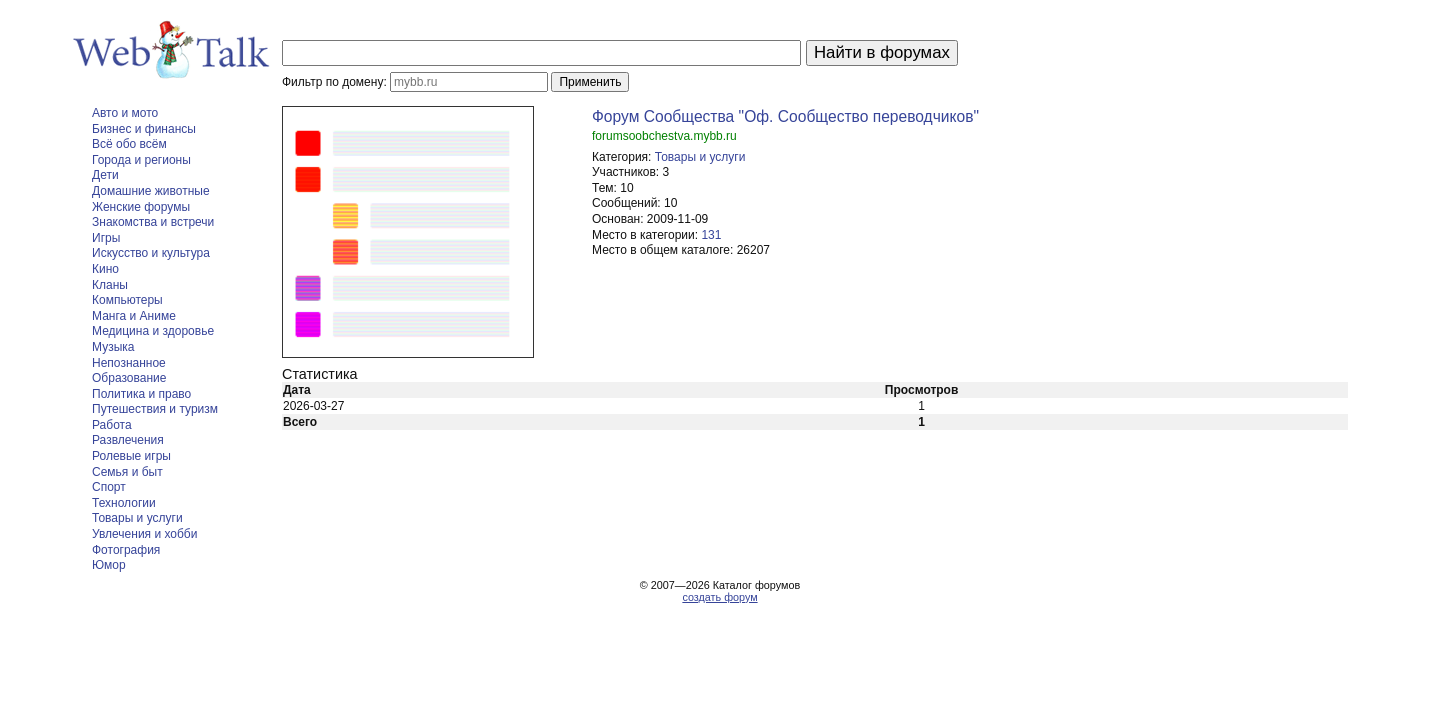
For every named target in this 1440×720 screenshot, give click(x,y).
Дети (105, 175)
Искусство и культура (151, 253)
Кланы (110, 285)
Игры (106, 238)
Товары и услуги (137, 518)
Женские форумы (141, 207)
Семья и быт (127, 472)
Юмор (109, 565)
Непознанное (129, 363)
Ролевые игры (131, 456)
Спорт (109, 487)
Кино (105, 269)
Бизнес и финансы (144, 129)
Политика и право (141, 394)
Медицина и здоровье (153, 331)
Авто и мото (125, 113)
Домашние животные (151, 191)
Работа (112, 425)
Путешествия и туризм (155, 409)
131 (711, 235)
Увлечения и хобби (144, 534)
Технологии (124, 503)
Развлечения (128, 440)
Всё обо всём (129, 144)
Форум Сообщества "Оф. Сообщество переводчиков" (785, 116)
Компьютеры (127, 300)
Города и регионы (141, 160)
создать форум (719, 597)
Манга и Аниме (134, 316)
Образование (129, 378)
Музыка (113, 347)
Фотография (126, 550)
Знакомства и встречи (153, 222)
